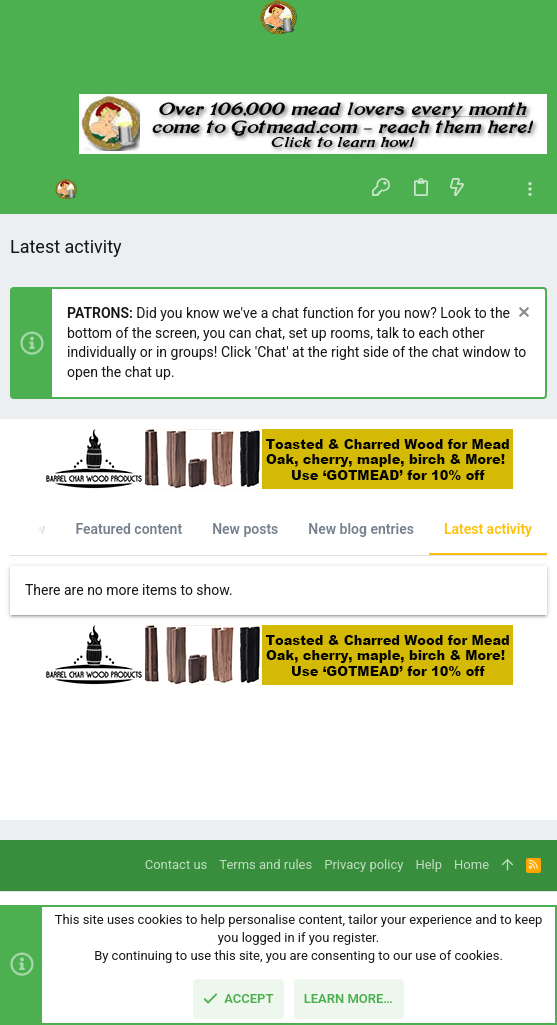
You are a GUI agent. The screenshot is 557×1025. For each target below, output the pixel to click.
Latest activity (488, 529)
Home (471, 864)
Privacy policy (363, 864)
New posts (245, 529)
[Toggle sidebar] (530, 189)
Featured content (128, 529)
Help (428, 864)
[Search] (278, 69)
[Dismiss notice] (521, 314)
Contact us (176, 864)
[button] (30, 189)
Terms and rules (265, 864)
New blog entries (361, 529)
